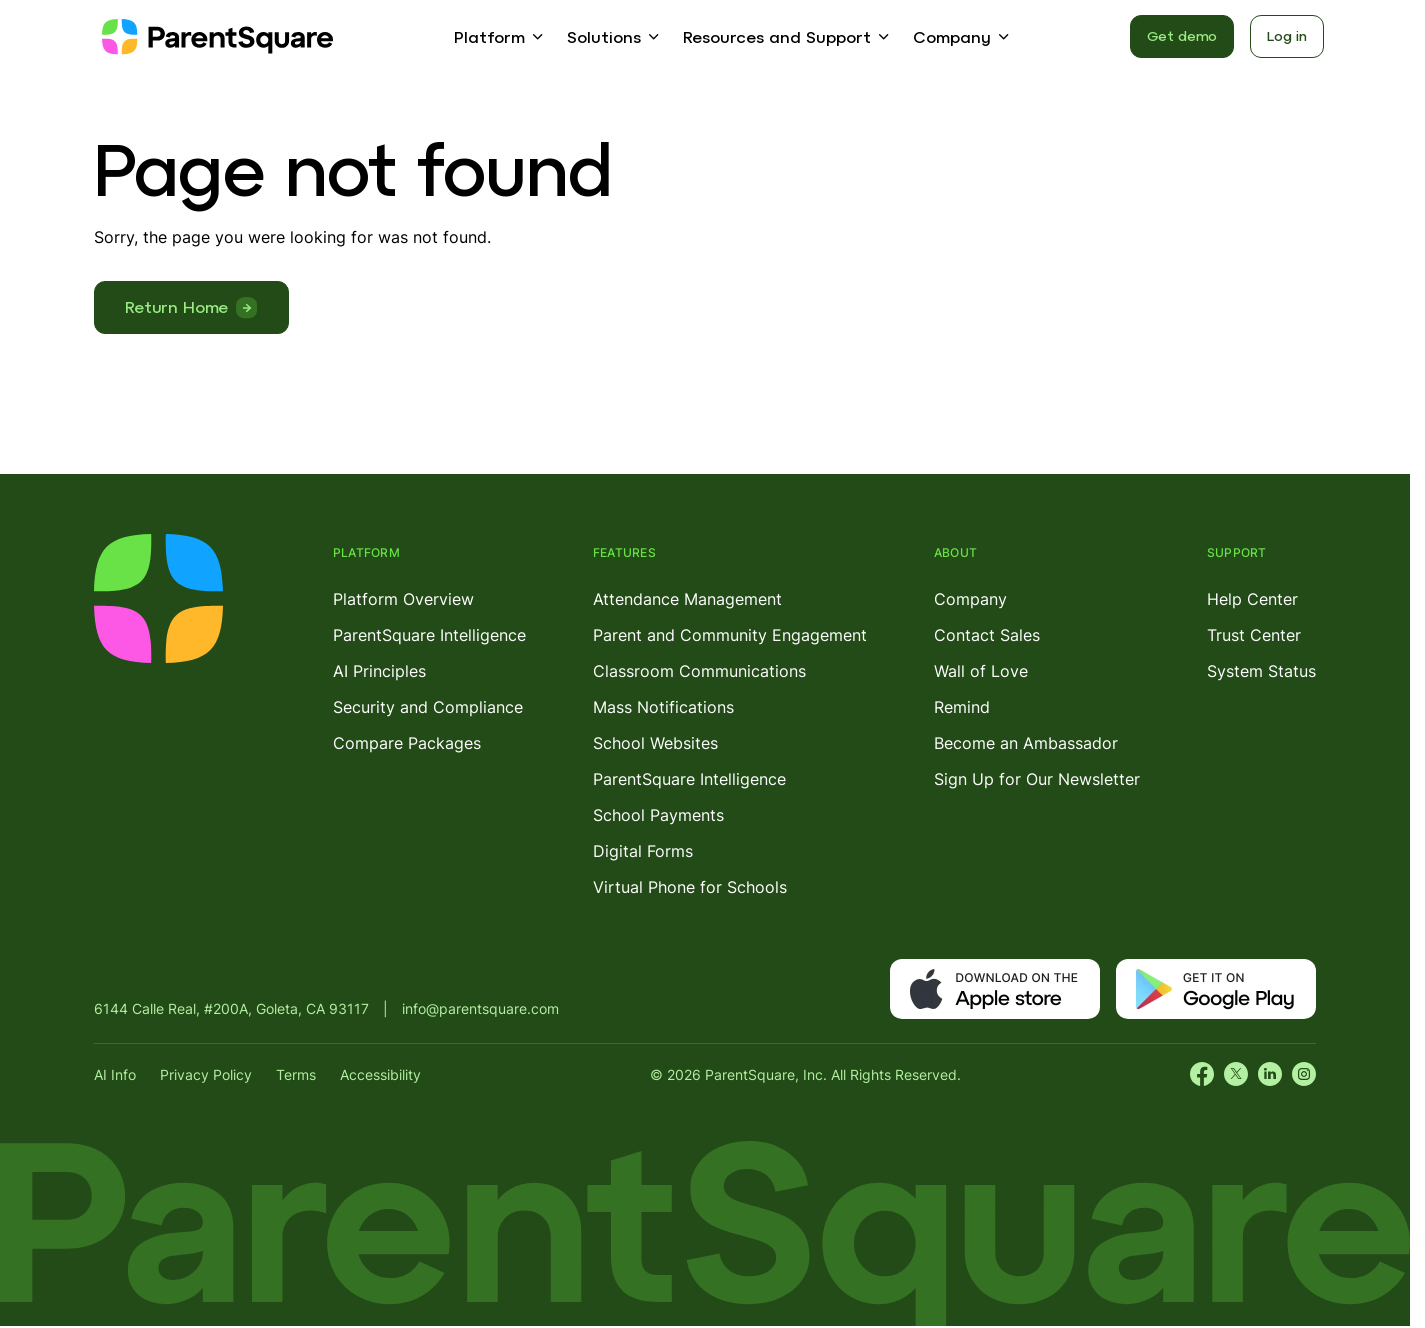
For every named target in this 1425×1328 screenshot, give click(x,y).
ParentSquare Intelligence (429, 635)
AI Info (115, 1074)
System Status (1261, 671)
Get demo (1182, 36)
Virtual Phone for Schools (690, 887)
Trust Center (1254, 635)
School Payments (658, 815)
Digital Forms (643, 851)
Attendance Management (687, 599)
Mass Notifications (663, 707)
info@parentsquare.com (480, 1008)
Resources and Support (777, 37)
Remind (962, 707)
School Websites (655, 743)
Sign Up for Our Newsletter (1037, 779)
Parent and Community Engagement (730, 635)
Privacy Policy (206, 1074)
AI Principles (379, 671)
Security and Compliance (428, 707)
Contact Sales (987, 635)
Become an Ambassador (1026, 743)
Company (952, 37)
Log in (1286, 36)
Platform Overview (403, 599)
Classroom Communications (699, 671)
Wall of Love (981, 671)
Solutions (604, 37)
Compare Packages (407, 743)
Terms (296, 1074)
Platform (489, 37)
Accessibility (380, 1074)
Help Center (1252, 599)
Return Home (176, 307)
